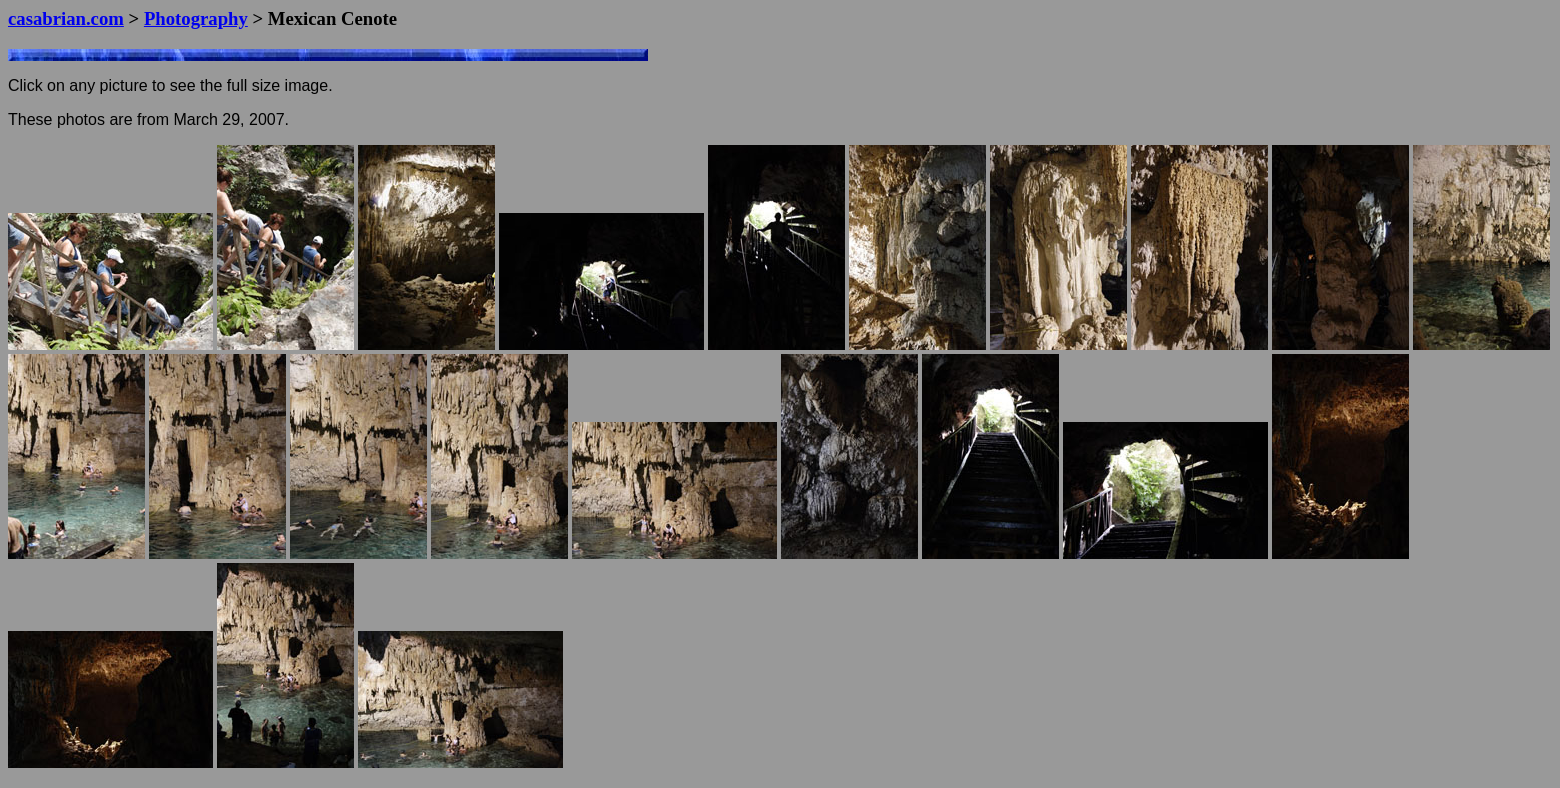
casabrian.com (66, 18)
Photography (196, 18)
